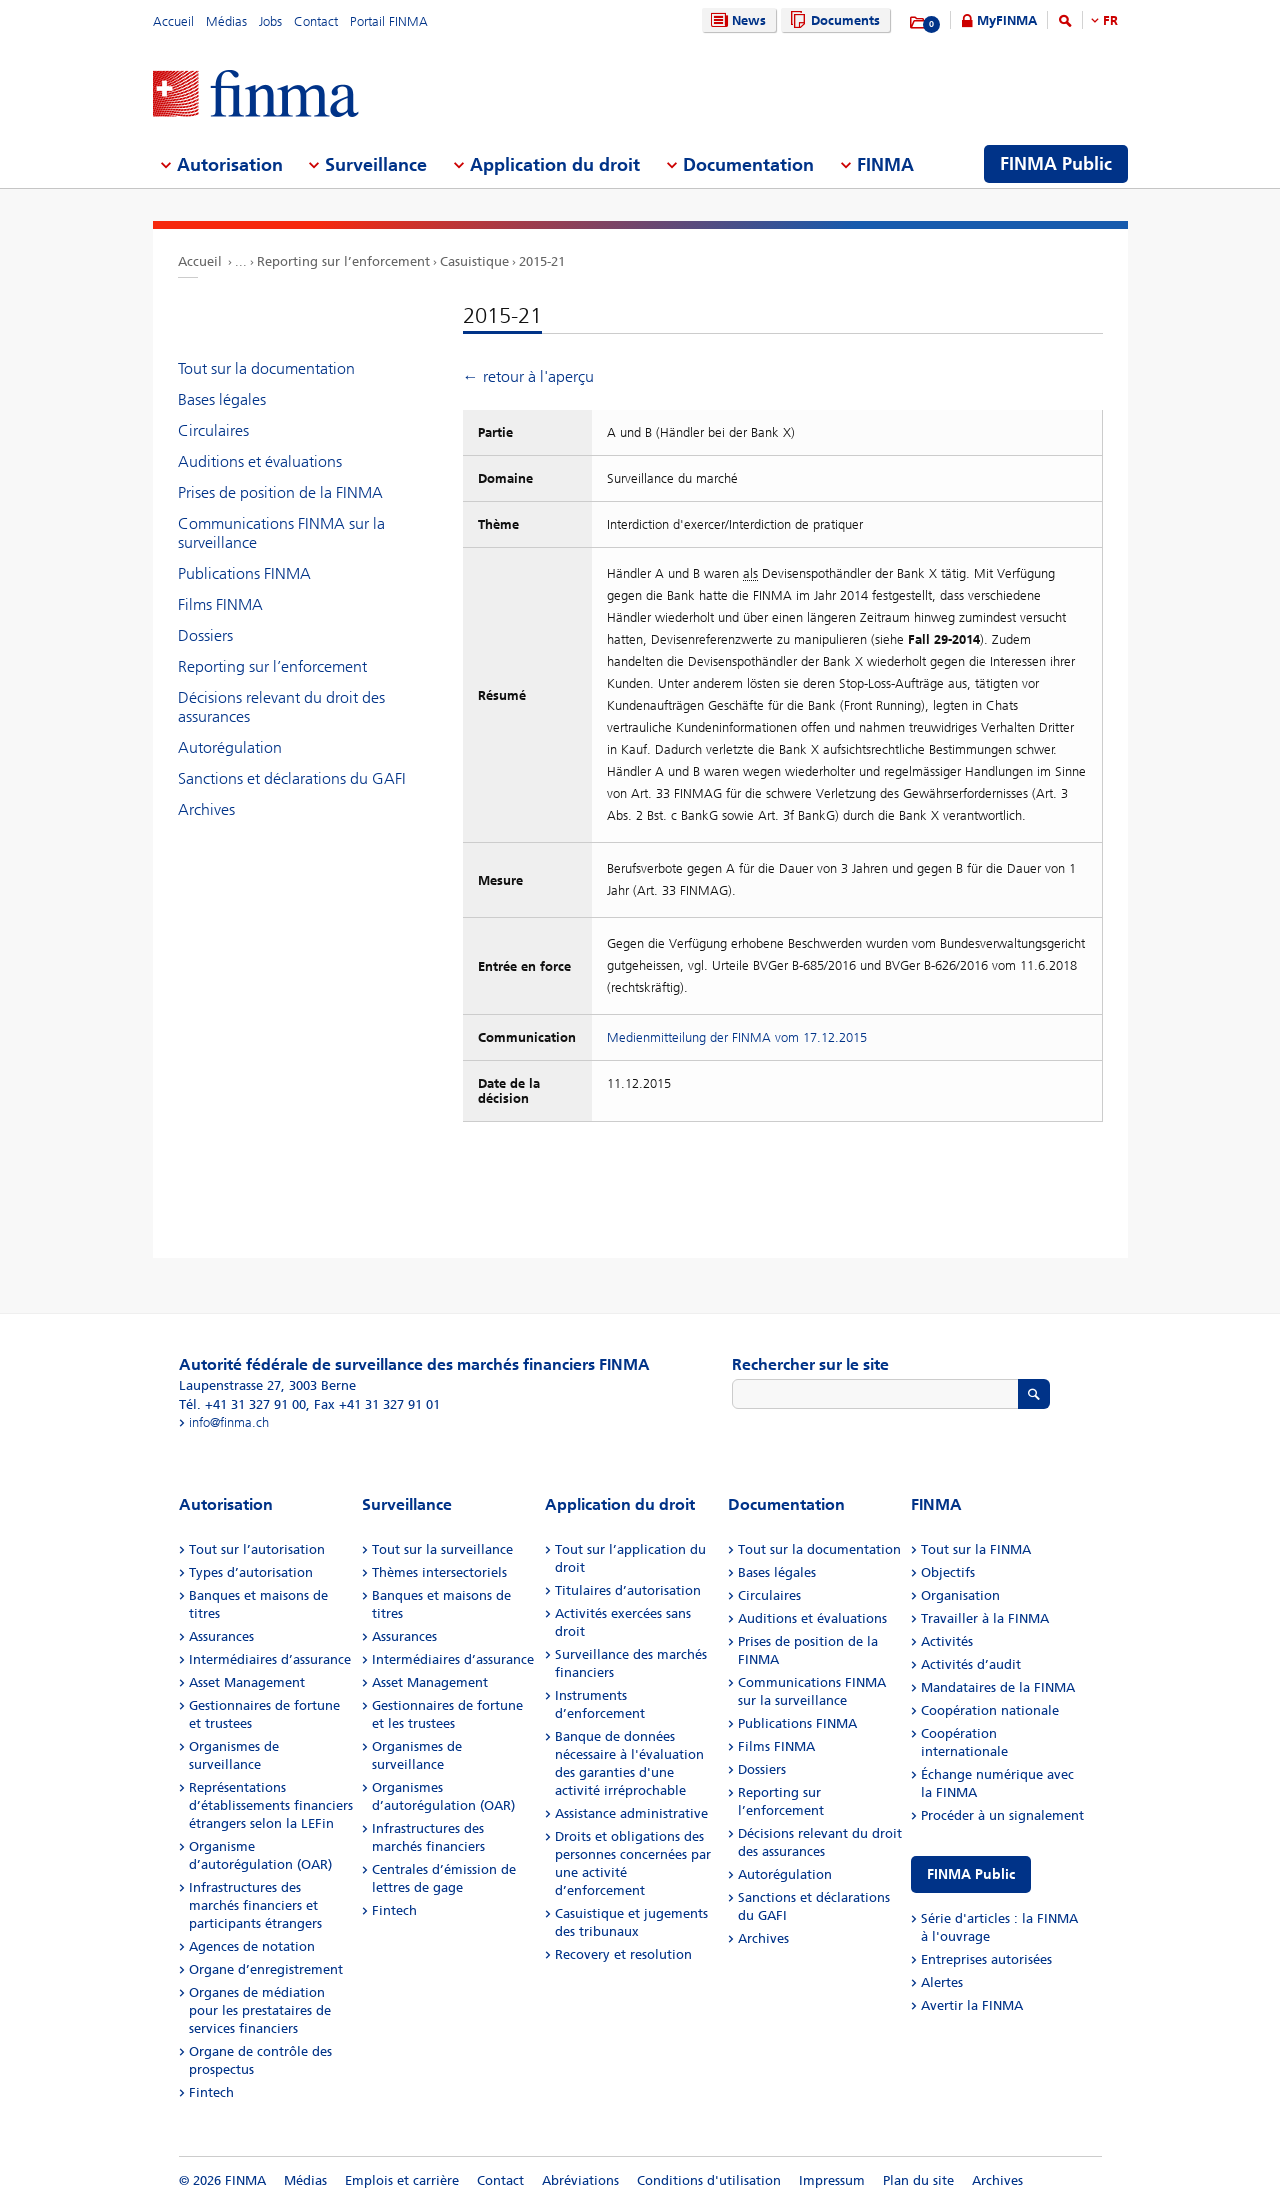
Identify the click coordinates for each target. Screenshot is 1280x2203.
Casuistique (474, 261)
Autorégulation (230, 747)
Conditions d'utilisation (709, 2180)
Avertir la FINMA (972, 2005)
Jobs (270, 21)
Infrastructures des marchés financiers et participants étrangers (255, 1905)
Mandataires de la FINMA (998, 1687)
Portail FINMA (389, 21)
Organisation (960, 1595)
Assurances (221, 1636)
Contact (316, 21)
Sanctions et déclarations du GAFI (292, 778)
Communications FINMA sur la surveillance (281, 533)
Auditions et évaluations (260, 461)
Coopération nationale (990, 1710)
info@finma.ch (229, 1422)
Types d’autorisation (251, 1572)
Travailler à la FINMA (985, 1618)
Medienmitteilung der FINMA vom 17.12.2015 (737, 1037)
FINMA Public (971, 1874)
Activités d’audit (971, 1664)
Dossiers (205, 635)
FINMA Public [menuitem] (1056, 164)
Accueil (173, 21)
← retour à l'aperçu (528, 376)
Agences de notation (252, 1946)
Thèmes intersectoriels (439, 1572)
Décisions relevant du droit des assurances (281, 707)
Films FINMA (220, 604)
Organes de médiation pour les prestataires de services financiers (260, 2010)
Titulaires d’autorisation (628, 1590)
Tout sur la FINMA (976, 1549)
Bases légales (222, 399)
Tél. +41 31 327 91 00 (242, 1404)
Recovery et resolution (623, 1954)
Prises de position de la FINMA (280, 492)
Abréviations (580, 2180)
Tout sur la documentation (266, 368)
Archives (206, 809)
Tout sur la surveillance (442, 1549)
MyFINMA (1007, 20)
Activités (947, 1641)
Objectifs (948, 1572)
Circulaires (213, 430)
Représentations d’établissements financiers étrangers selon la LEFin (271, 1805)
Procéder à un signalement (1002, 1815)
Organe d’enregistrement (266, 1969)
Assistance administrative (631, 1813)
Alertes (942, 1982)
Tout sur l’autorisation (257, 1549)
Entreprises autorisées (986, 1959)
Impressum (832, 2180)
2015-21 (542, 261)
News (736, 20)
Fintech (211, 2092)
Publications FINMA (244, 573)
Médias (226, 21)
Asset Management (247, 1682)
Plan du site (918, 2180)
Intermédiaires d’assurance (270, 1659)
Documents (832, 20)
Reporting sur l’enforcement (343, 261)
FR (1110, 20)
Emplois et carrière (402, 2180)
